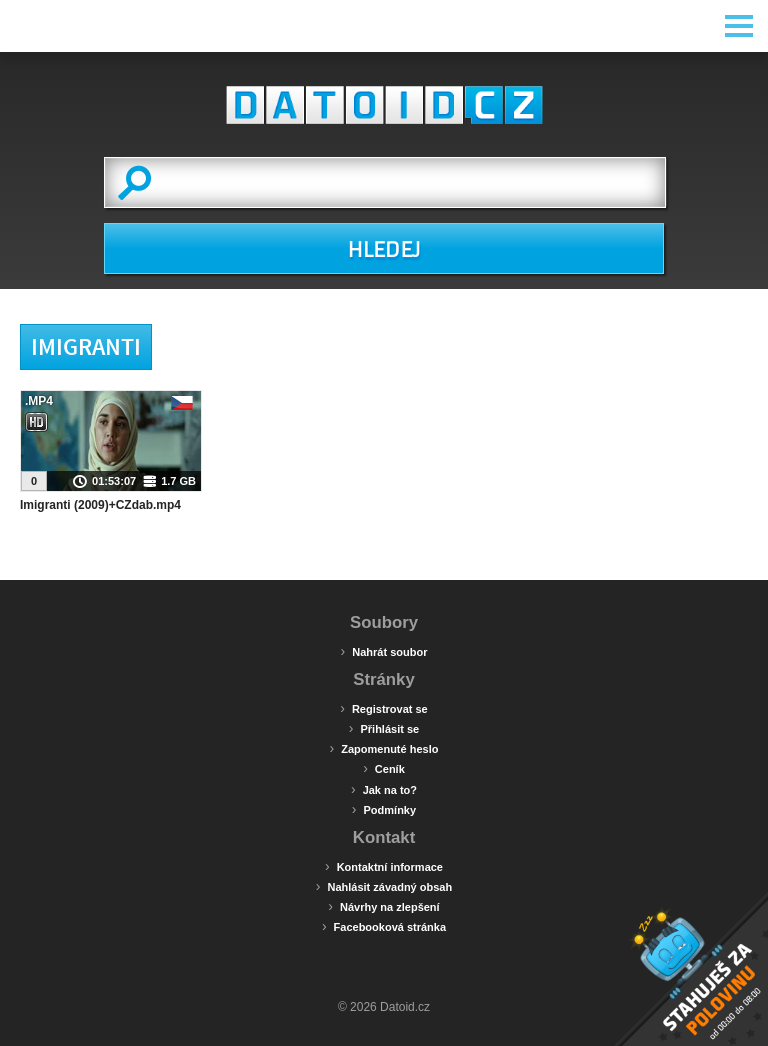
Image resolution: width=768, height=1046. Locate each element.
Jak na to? (384, 789)
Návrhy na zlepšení (383, 906)
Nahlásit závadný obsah (384, 886)
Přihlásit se (384, 728)
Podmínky (384, 809)
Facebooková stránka (384, 926)
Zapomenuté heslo (384, 748)
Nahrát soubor (384, 651)
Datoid (384, 105)
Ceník (384, 768)
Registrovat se (383, 708)
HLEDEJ (383, 250)
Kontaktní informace (384, 866)
